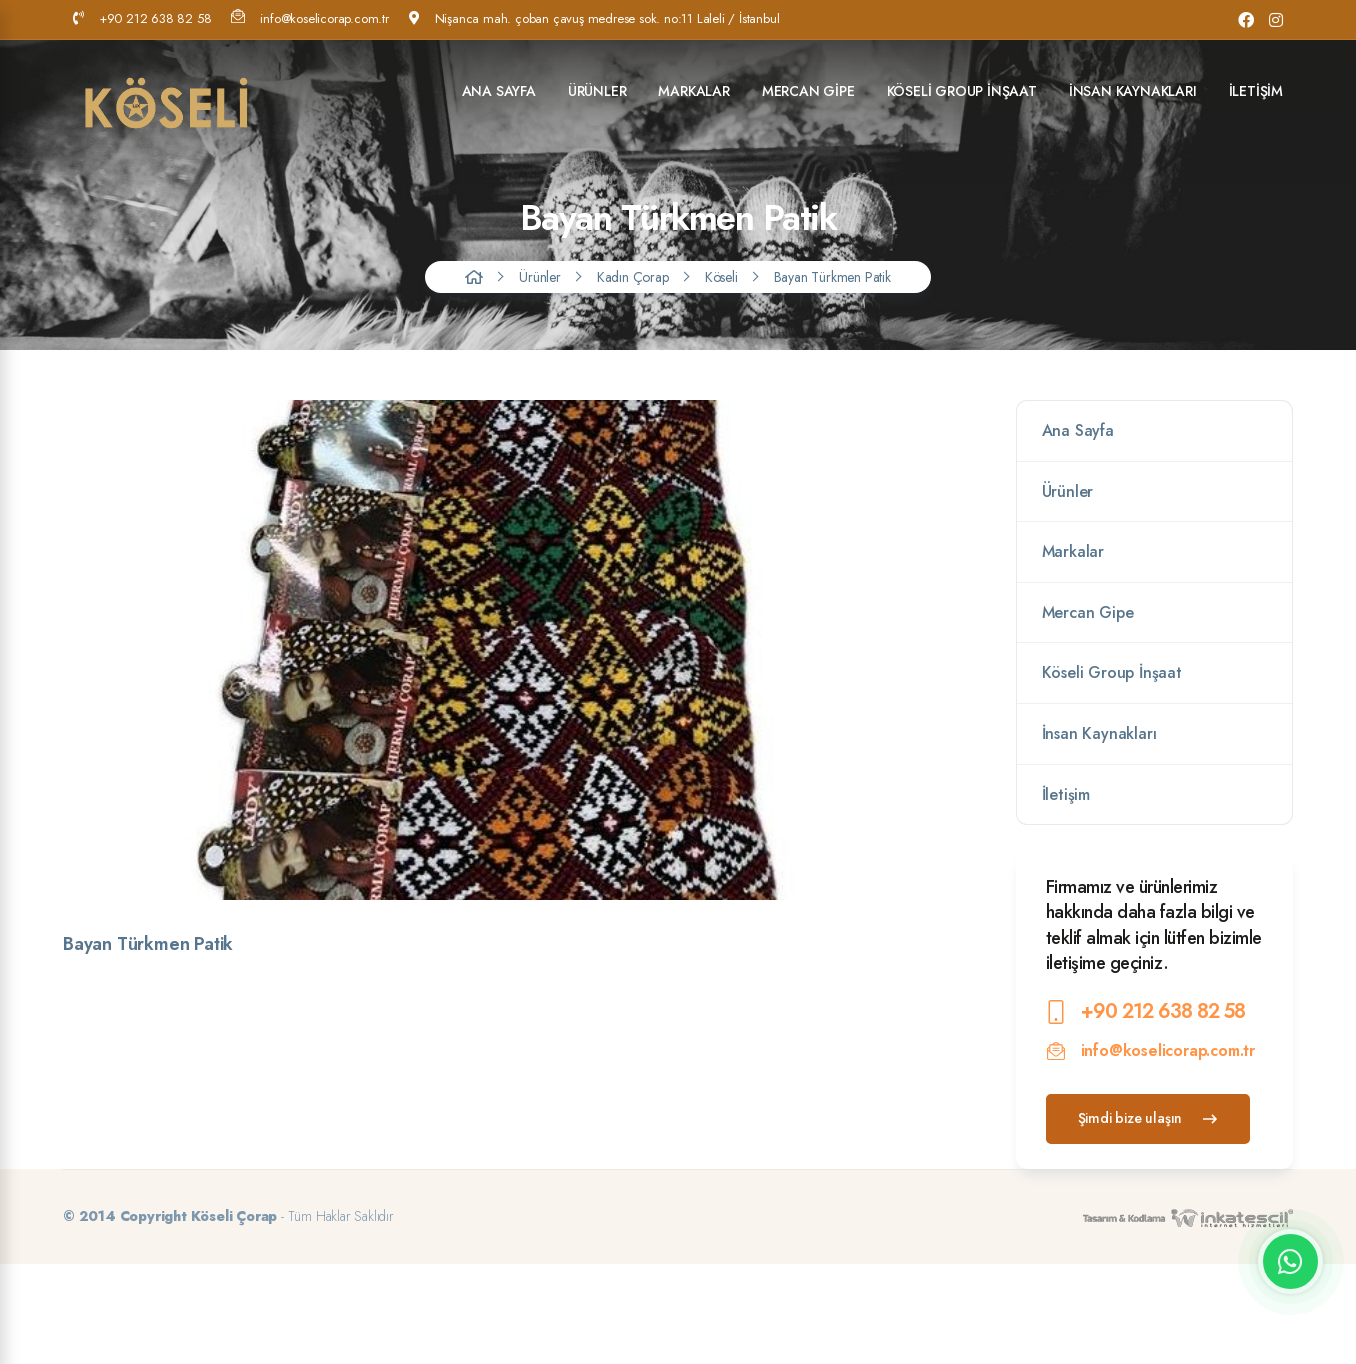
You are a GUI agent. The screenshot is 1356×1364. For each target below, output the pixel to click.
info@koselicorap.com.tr (309, 18)
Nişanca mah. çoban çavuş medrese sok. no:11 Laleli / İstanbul (594, 18)
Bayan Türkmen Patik (832, 277)
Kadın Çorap (633, 277)
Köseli (721, 277)
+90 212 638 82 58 (142, 18)
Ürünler (597, 91)
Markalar (693, 91)
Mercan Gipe (808, 91)
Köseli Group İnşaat (962, 91)
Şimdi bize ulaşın (1148, 1118)
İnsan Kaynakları (1133, 91)
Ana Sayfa (499, 91)
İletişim (1256, 91)
